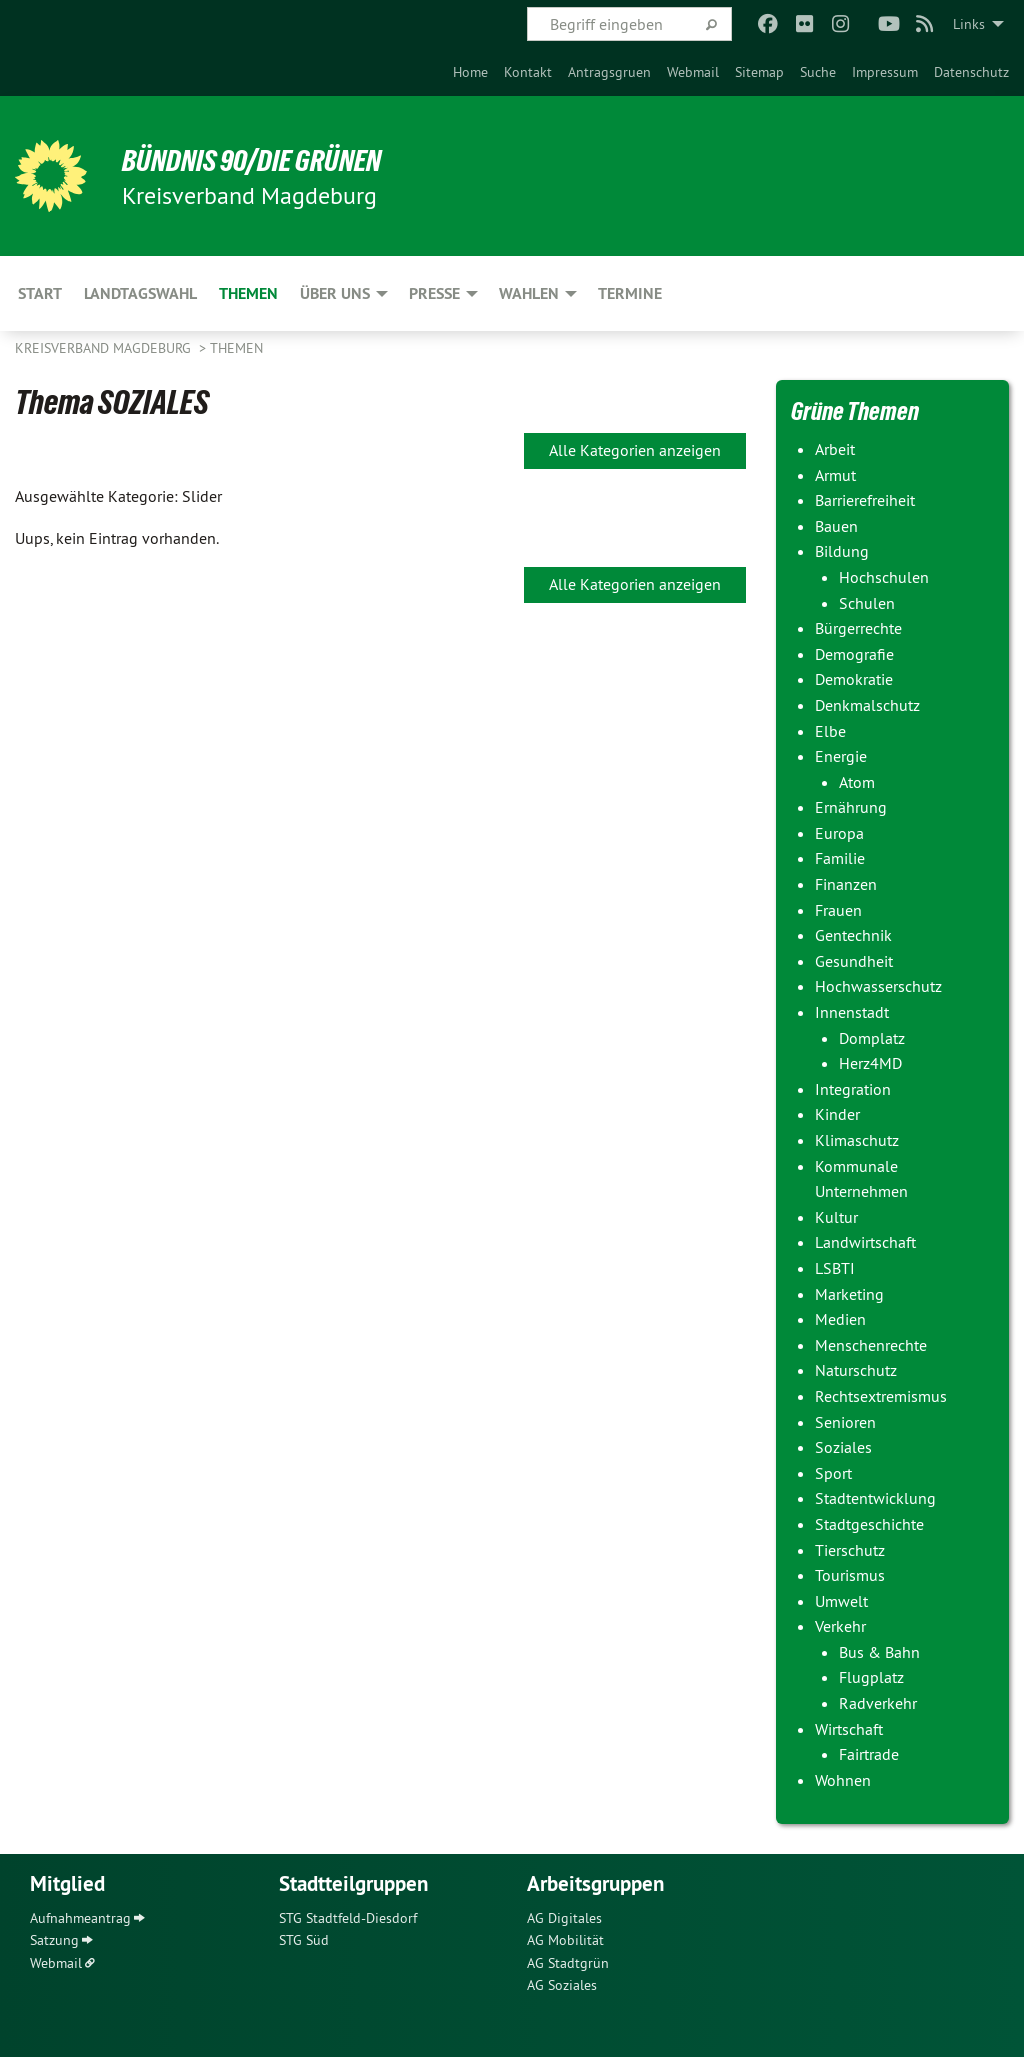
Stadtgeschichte (869, 1524)
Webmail (693, 72)
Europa (839, 833)
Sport (833, 1473)
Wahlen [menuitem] (529, 293)
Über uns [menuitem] (335, 293)
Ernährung (851, 807)
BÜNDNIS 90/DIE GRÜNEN (261, 160)
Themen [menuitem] (248, 293)
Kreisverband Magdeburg (105, 348)
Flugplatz (871, 1677)
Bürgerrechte (858, 628)
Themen (236, 348)
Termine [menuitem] (630, 293)
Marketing (849, 1294)
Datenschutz (971, 72)
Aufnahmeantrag (80, 1918)
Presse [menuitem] (434, 293)
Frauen (838, 910)
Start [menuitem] (40, 293)
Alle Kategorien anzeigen (635, 450)
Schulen (867, 603)
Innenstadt (852, 1012)
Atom (857, 782)
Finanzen (846, 884)
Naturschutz (856, 1370)
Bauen (836, 526)
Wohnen (843, 1780)
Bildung (842, 551)
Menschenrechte (871, 1345)
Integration (853, 1089)
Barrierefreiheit (865, 500)
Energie (841, 756)
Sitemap (759, 72)
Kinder (837, 1114)
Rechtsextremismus (881, 1396)
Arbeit (835, 449)
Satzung (54, 1940)
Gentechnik (853, 935)
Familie (840, 858)
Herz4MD (870, 1063)
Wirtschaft (849, 1729)
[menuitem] (470, 72)
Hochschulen (884, 577)
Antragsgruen (609, 72)
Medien (840, 1319)
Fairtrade (869, 1754)
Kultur (836, 1217)
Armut (835, 475)
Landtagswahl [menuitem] (140, 293)
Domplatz (872, 1038)
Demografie (854, 654)
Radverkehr (878, 1703)
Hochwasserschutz (878, 986)
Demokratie (854, 679)
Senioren (845, 1422)
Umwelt (841, 1601)
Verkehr (840, 1626)
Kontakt (528, 72)
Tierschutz (850, 1550)
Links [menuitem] (969, 24)
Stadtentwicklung (875, 1498)
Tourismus (850, 1575)
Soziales (843, 1447)
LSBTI (835, 1268)
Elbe (830, 731)
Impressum (885, 72)
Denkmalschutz (867, 705)
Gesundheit (854, 961)
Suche (818, 72)
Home (470, 72)
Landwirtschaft (865, 1242)
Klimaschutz (857, 1140)
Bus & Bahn (879, 1652)
